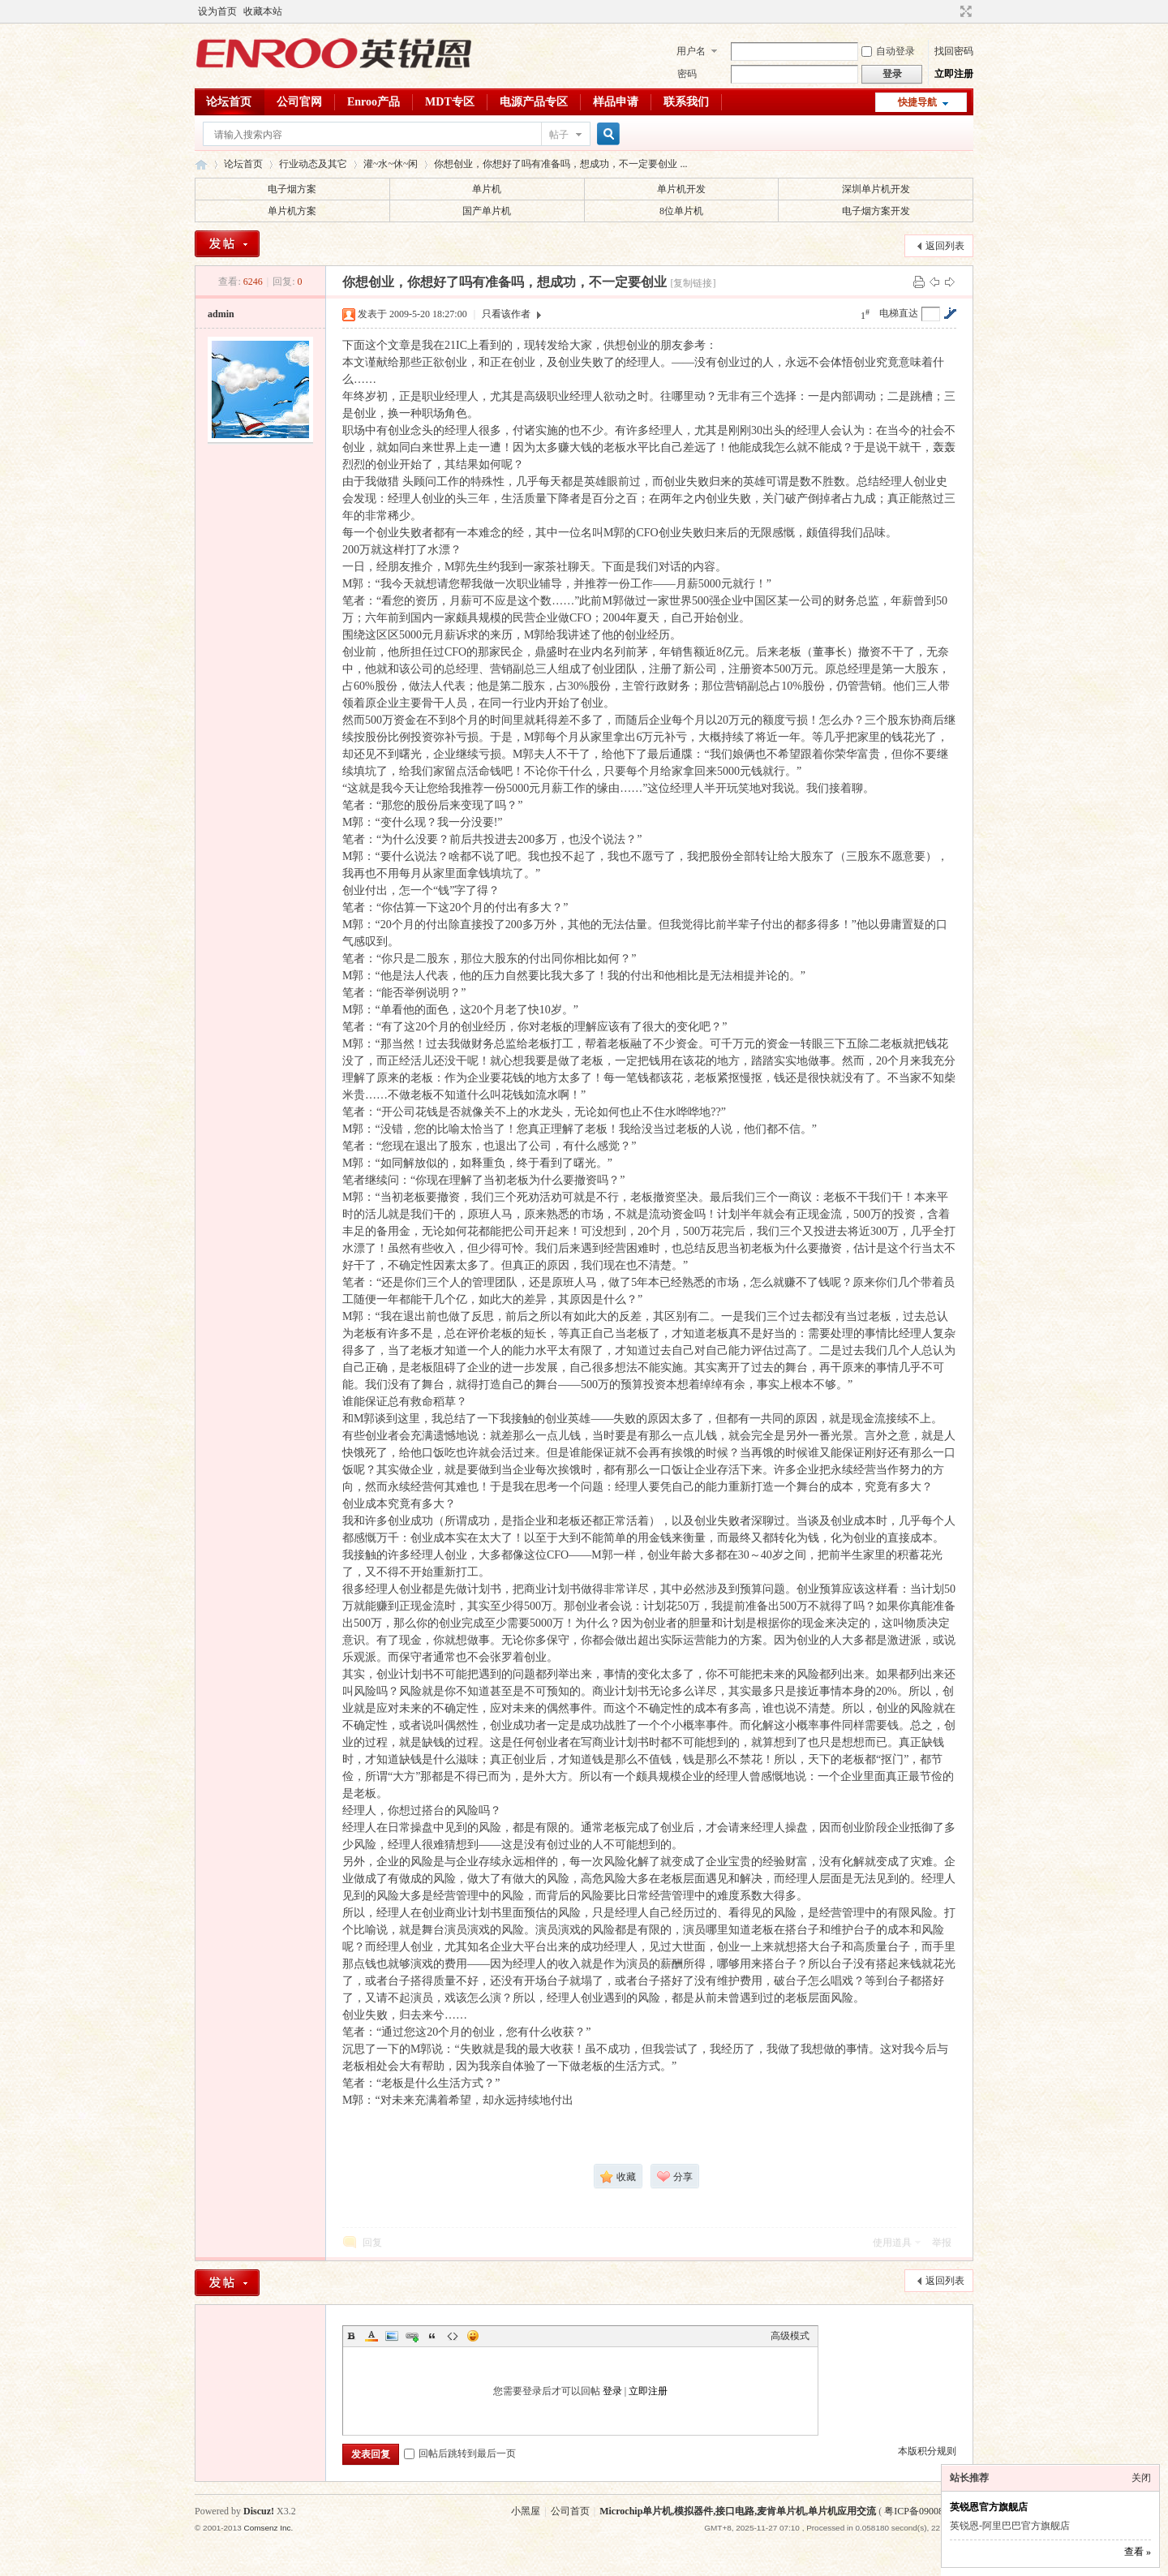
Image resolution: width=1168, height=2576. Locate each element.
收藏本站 (262, 11)
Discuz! (258, 2511)
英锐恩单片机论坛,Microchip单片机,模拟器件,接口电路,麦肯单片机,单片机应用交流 (201, 164)
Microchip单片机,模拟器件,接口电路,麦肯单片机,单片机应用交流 (737, 2511)
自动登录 (888, 51)
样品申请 (615, 102)
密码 (687, 74)
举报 (941, 2242)
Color (371, 2336)
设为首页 (217, 11)
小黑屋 (525, 2511)
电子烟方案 (292, 189)
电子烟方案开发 (876, 211)
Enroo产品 (373, 102)
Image (392, 2336)
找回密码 (953, 51)
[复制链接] (692, 283)
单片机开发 (681, 189)
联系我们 (686, 102)
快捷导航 (917, 102)
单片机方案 (292, 211)
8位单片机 (681, 211)
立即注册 (953, 74)
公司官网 (299, 102)
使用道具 (892, 2242)
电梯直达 (898, 313)
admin (221, 314)
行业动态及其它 (313, 164)
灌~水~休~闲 (390, 164)
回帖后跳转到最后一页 (460, 2453)
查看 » (1137, 2551)
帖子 (559, 134)
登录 (612, 2391)
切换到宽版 (964, 11)
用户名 (691, 51)
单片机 (486, 189)
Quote (432, 2336)
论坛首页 (228, 102)
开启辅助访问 (951, 11)
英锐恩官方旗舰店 (989, 2507)
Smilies (473, 2336)
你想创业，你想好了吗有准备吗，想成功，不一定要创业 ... (560, 164)
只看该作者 (506, 314)
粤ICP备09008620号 (926, 2511)
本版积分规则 (927, 2451)
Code (452, 2336)
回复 (372, 2242)
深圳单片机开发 (876, 189)
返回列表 (944, 246)
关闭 (1141, 2478)
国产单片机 (486, 211)
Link (412, 2336)
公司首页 (570, 2511)
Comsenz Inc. (268, 2527)
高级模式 (790, 2336)
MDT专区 (449, 102)
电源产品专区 (534, 102)
